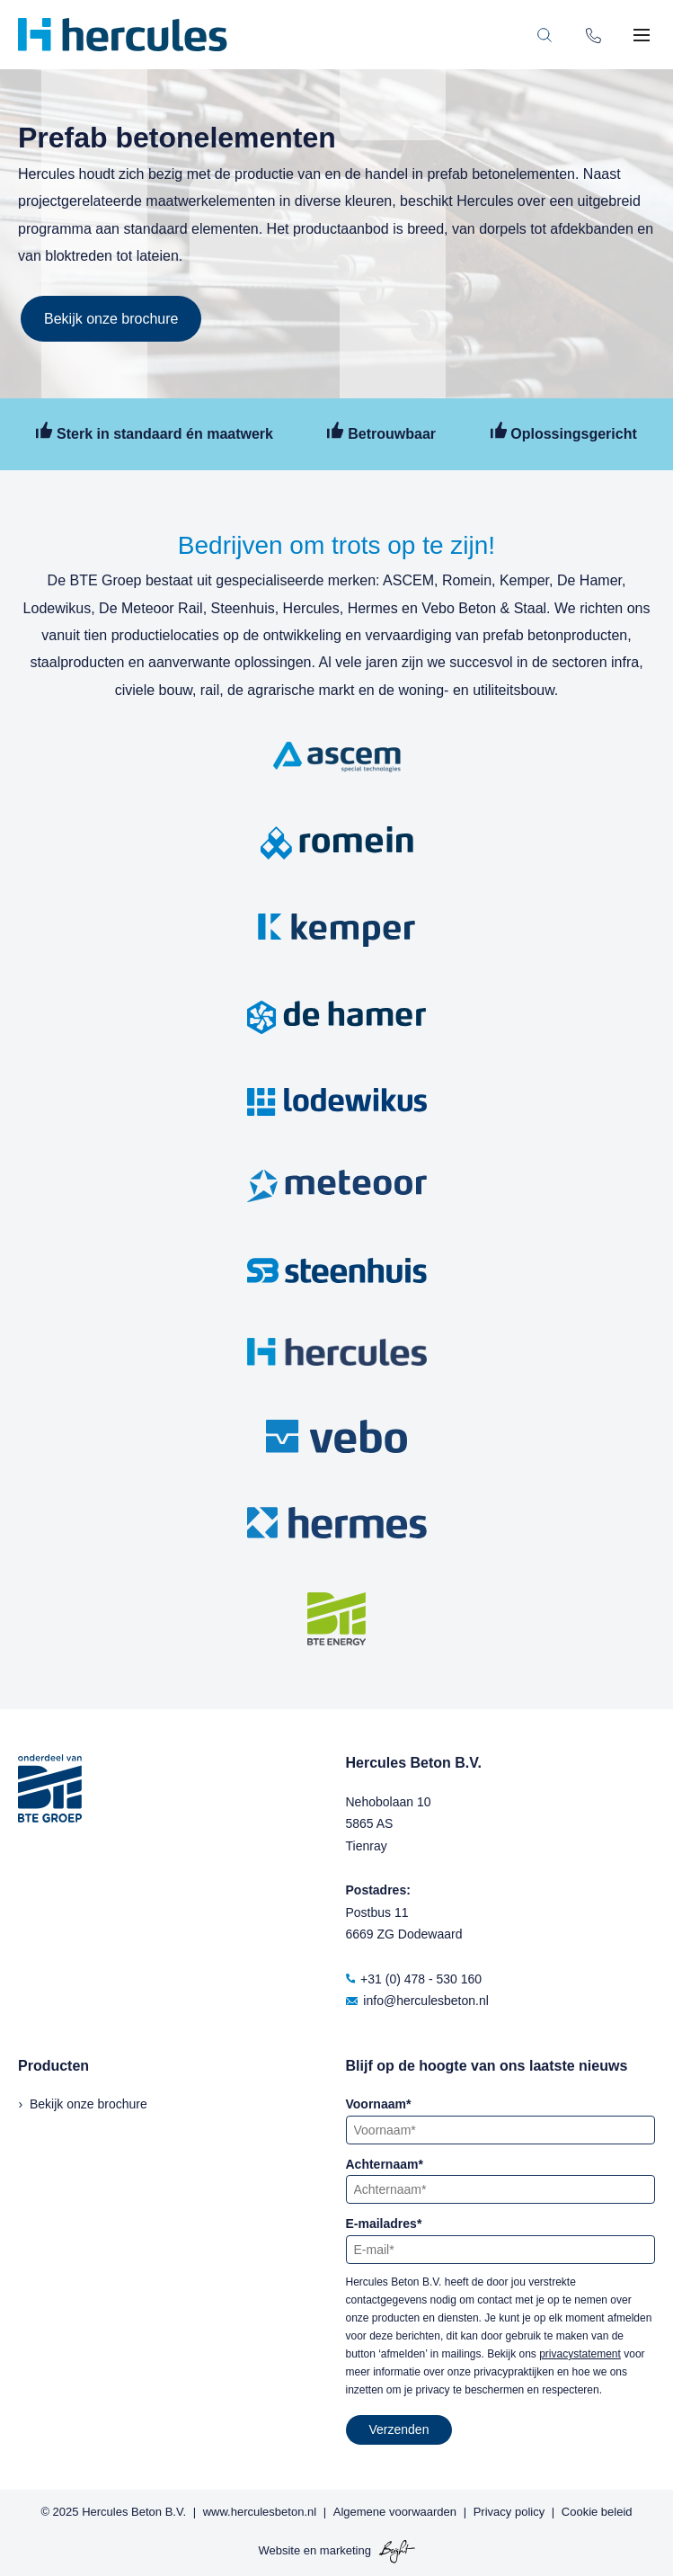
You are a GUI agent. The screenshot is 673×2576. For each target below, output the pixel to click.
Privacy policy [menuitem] (509, 2511)
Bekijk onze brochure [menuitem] (88, 2104)
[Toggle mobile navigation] (641, 35)
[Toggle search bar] (544, 35)
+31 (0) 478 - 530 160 (414, 1979)
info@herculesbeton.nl (417, 2000)
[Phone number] (593, 34)
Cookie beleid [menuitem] (597, 2511)
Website (279, 2551)
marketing (345, 2551)
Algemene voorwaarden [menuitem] (394, 2511)
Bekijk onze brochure (111, 318)
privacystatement (580, 2354)
